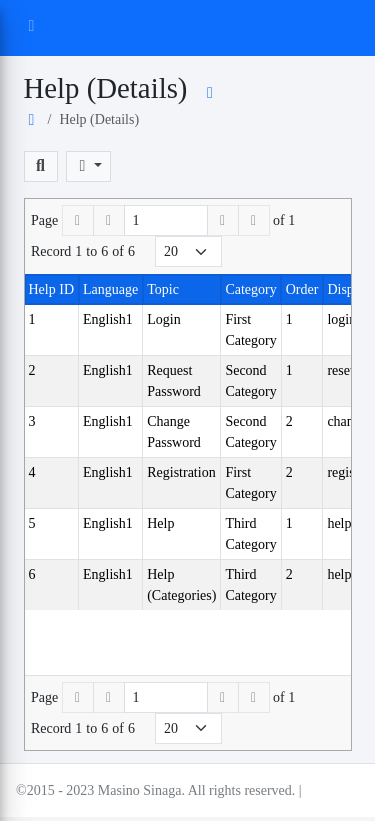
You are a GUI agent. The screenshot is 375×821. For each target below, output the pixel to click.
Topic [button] (163, 289)
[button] (41, 166)
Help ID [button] (52, 289)
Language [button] (110, 289)
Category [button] (250, 289)
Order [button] (302, 289)
